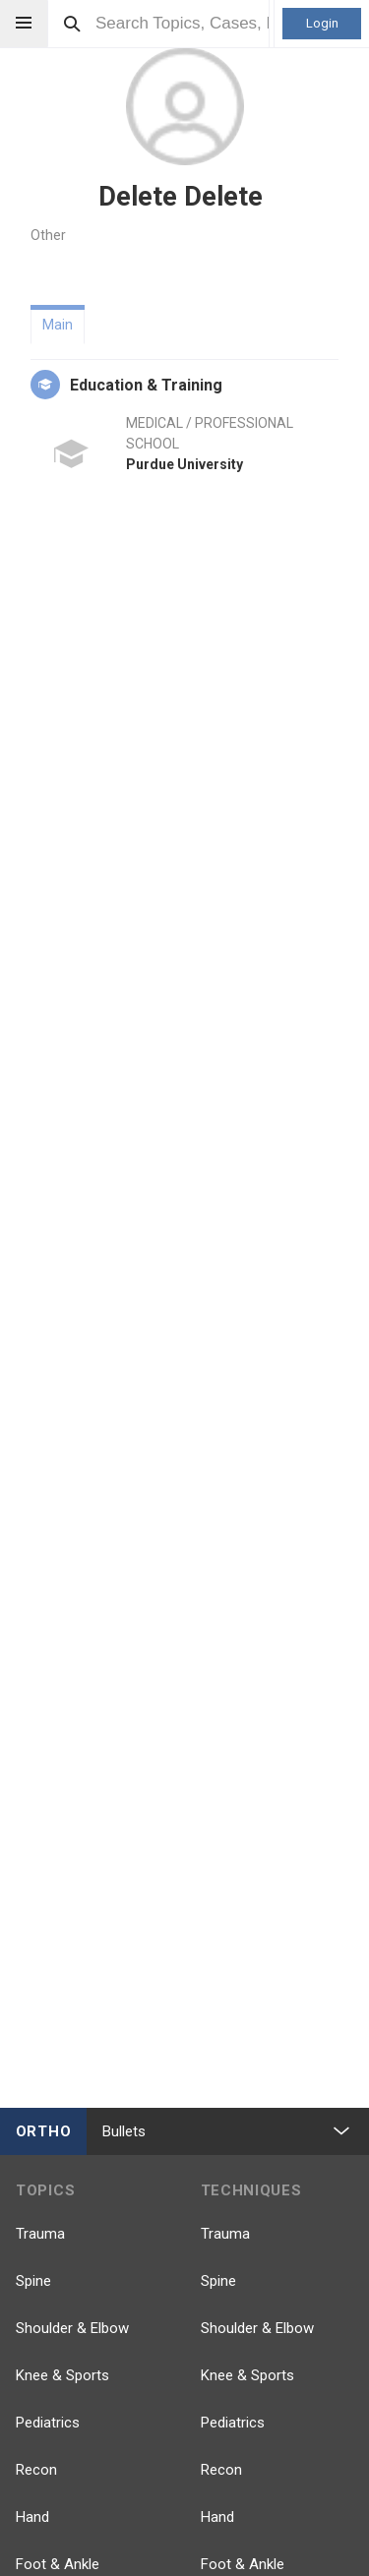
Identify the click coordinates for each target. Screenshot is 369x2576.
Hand (32, 2517)
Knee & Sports (62, 2375)
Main (57, 324)
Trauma (40, 2234)
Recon (36, 2470)
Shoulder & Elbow (72, 2328)
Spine (33, 2281)
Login (322, 23)
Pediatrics (48, 2422)
